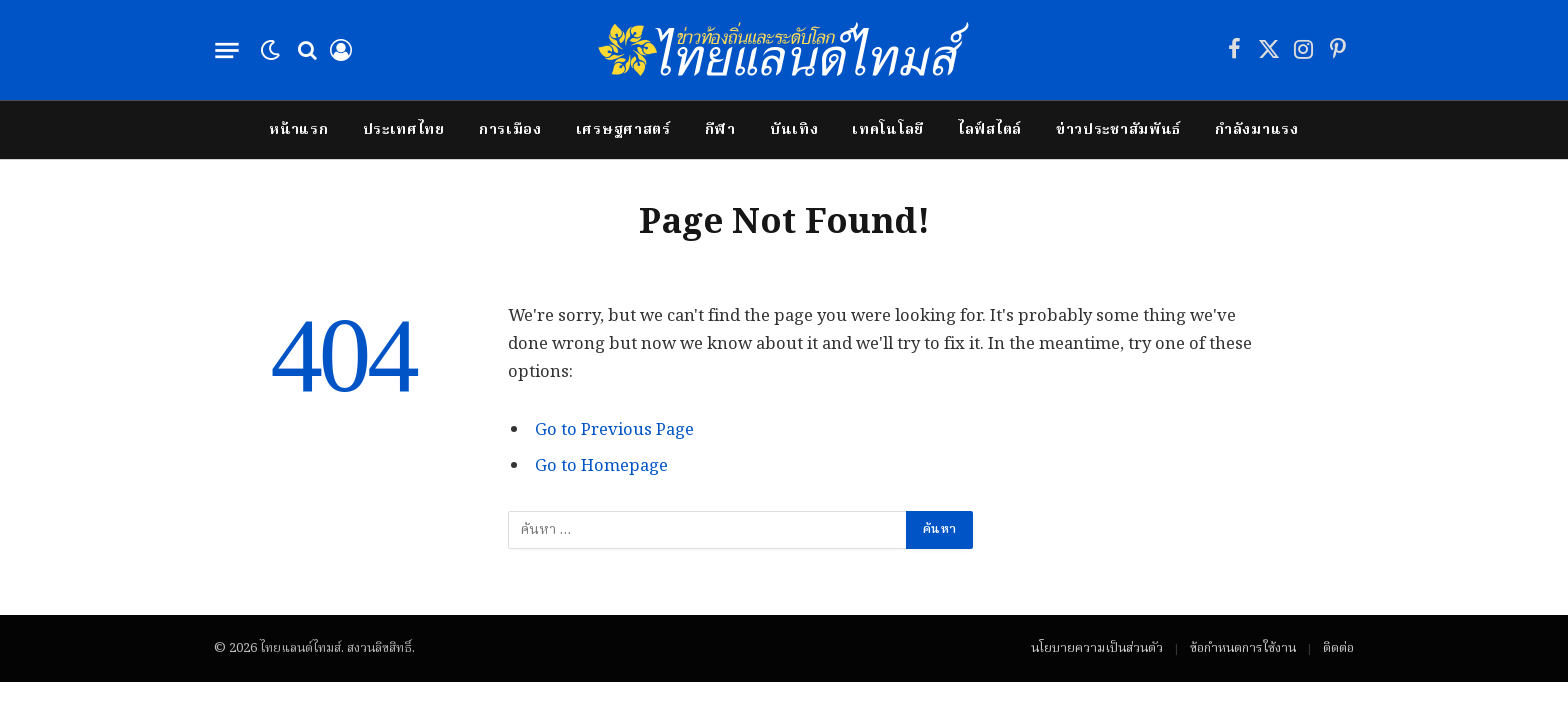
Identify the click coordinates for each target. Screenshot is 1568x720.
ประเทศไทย (404, 130)
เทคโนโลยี (888, 130)
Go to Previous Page (614, 430)
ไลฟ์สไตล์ (990, 130)
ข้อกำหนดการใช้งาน (1243, 648)
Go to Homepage (601, 466)
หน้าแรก (298, 130)
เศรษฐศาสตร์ (623, 130)
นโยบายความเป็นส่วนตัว (1097, 648)
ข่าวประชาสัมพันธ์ (1118, 130)
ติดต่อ (1338, 648)
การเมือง (510, 130)
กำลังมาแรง (1257, 130)
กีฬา (720, 130)
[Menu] (226, 50)
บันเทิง (794, 130)
